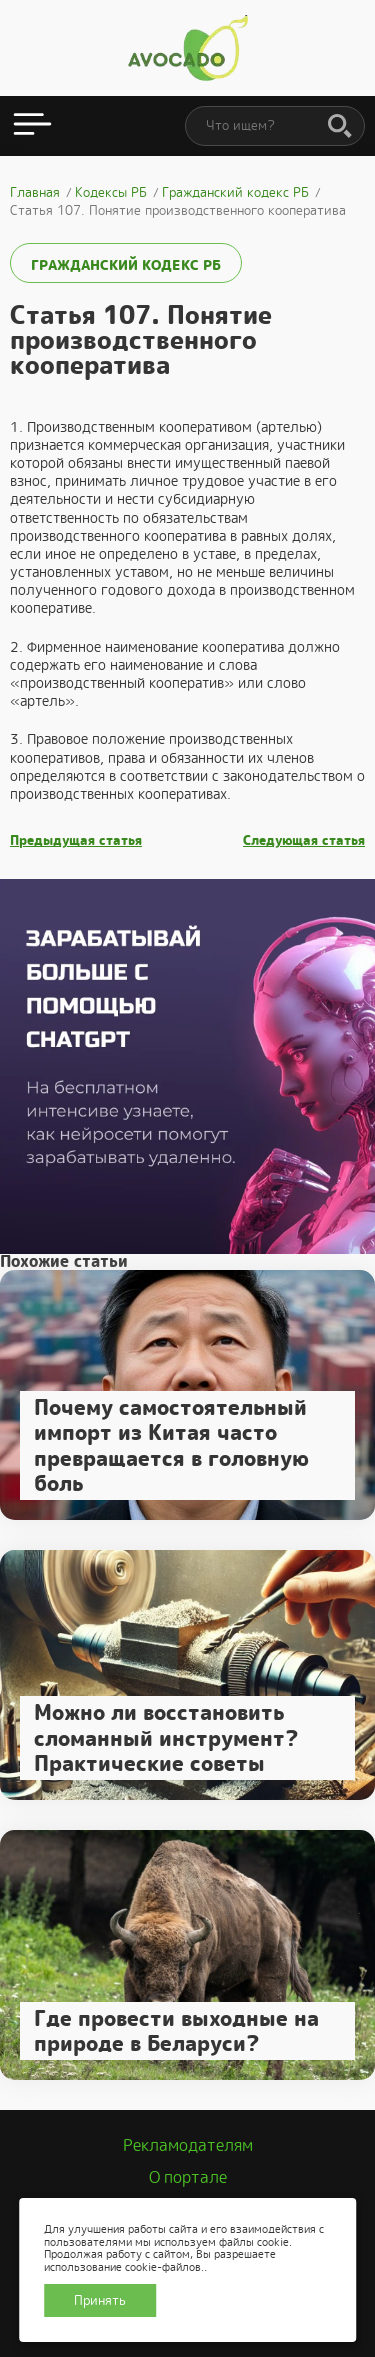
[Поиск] (340, 127)
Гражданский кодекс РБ (126, 265)
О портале (188, 2177)
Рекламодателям (188, 2145)
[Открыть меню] (32, 126)
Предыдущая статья (76, 841)
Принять (100, 2300)
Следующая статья (304, 841)
